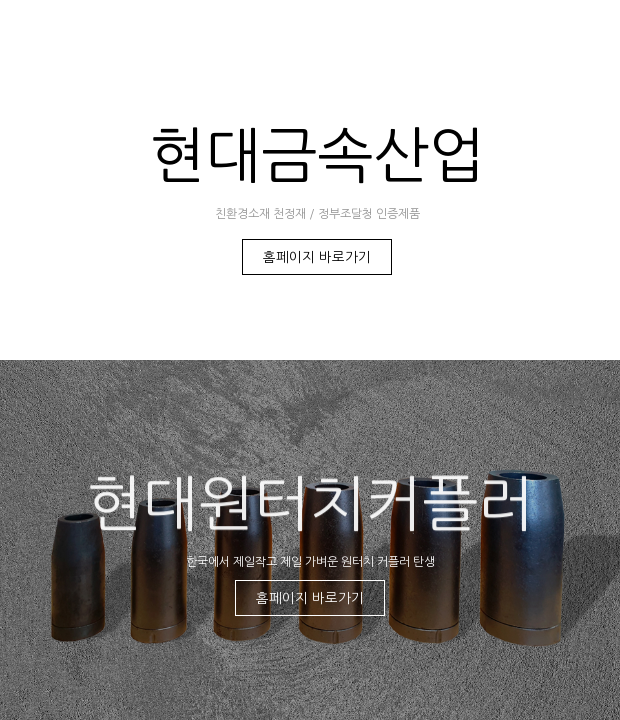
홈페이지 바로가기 (317, 257)
